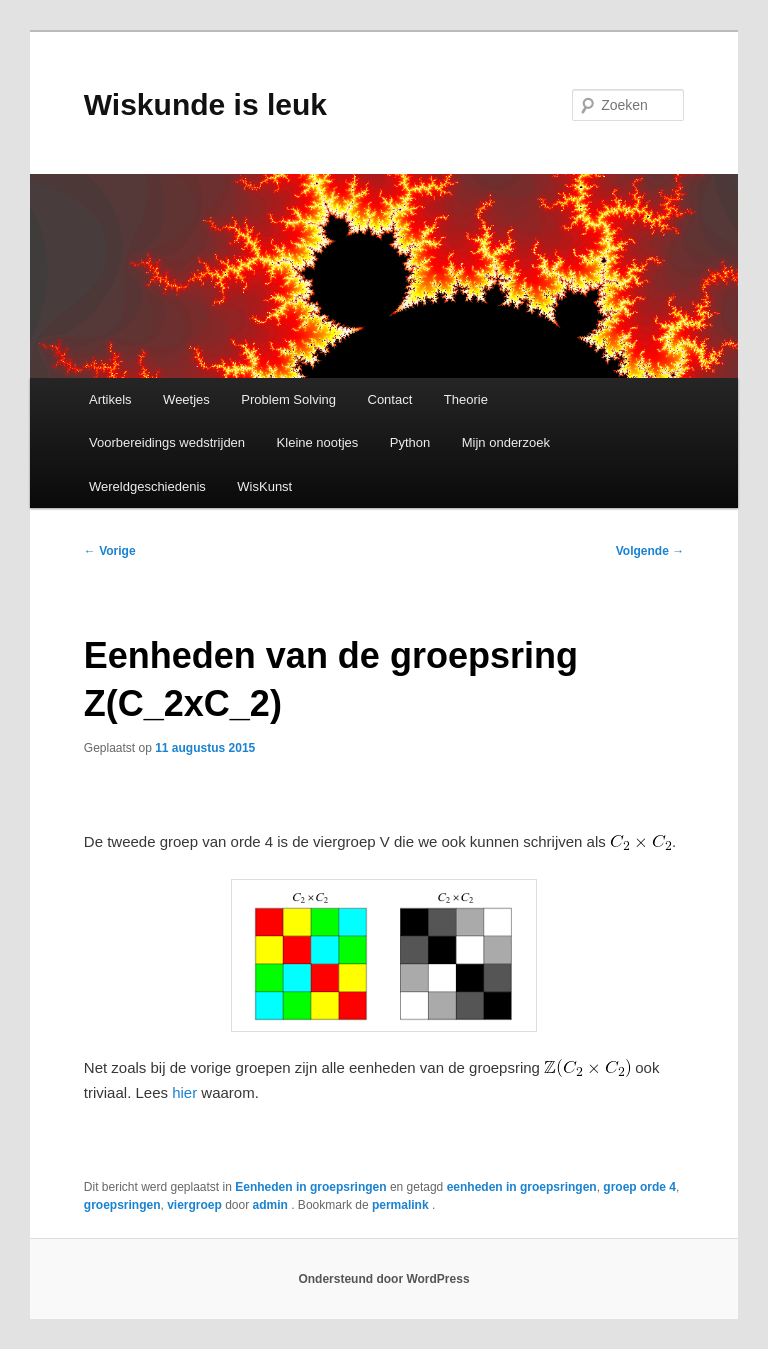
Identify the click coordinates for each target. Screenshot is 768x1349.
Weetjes (186, 399)
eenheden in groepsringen (522, 1187)
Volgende (650, 551)
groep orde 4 (639, 1187)
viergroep (194, 1205)
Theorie (466, 399)
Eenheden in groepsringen (310, 1187)
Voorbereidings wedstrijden (167, 442)
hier (184, 1092)
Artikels (110, 399)
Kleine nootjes (318, 442)
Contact (390, 399)
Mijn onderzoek (506, 442)
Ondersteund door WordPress (383, 1279)
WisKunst (264, 486)
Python (410, 442)
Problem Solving (288, 399)
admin (272, 1205)
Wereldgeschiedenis (147, 486)
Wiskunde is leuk (205, 104)
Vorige (110, 551)
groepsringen (122, 1205)
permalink (402, 1205)
